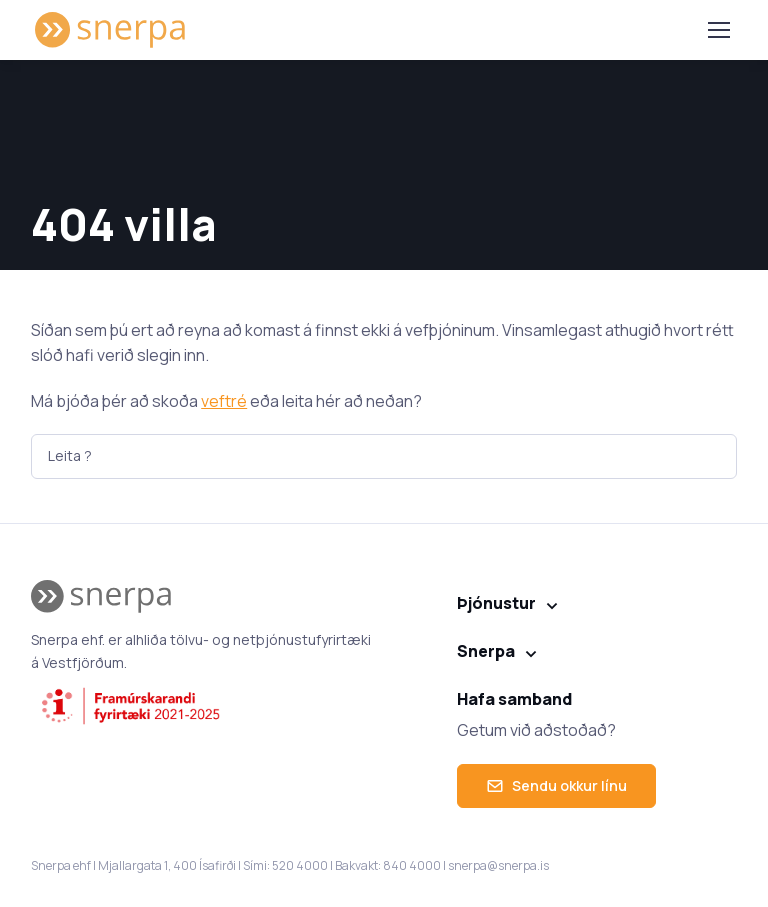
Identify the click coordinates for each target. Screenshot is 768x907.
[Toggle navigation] (718, 30)
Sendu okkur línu (556, 785)
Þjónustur (496, 603)
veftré (224, 401)
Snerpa (486, 651)
